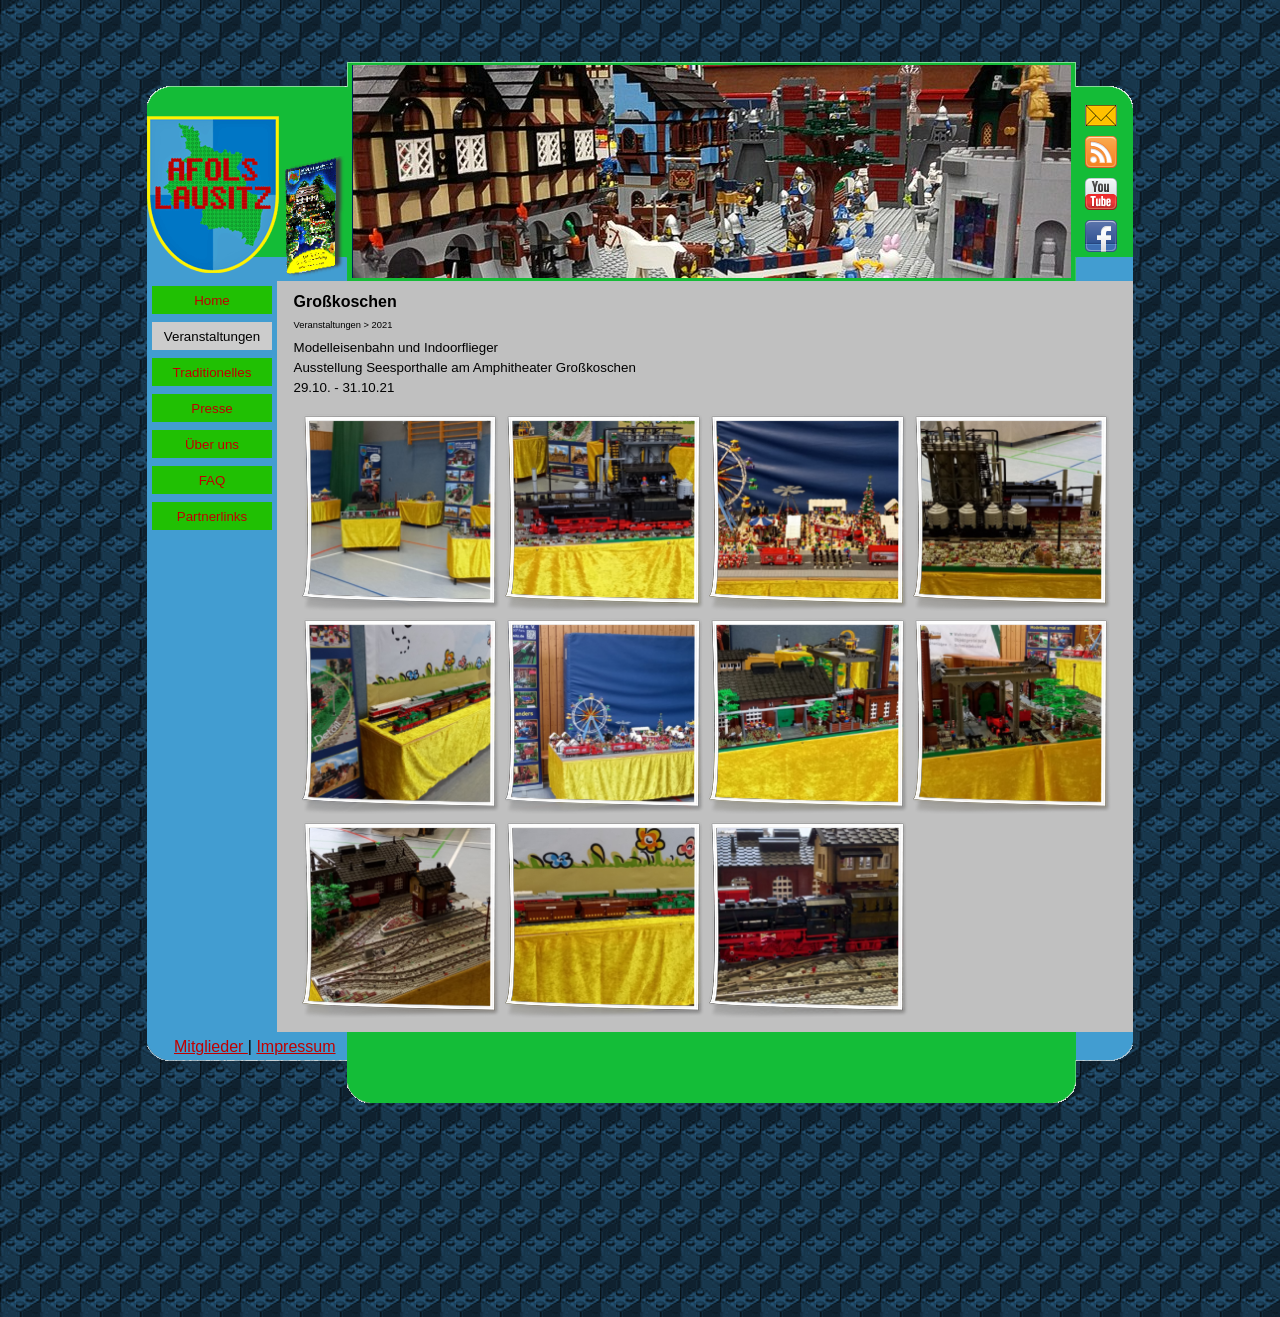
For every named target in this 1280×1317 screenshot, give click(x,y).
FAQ (212, 480)
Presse (211, 408)
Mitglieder (211, 1046)
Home (212, 300)
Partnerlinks (212, 516)
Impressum (295, 1046)
